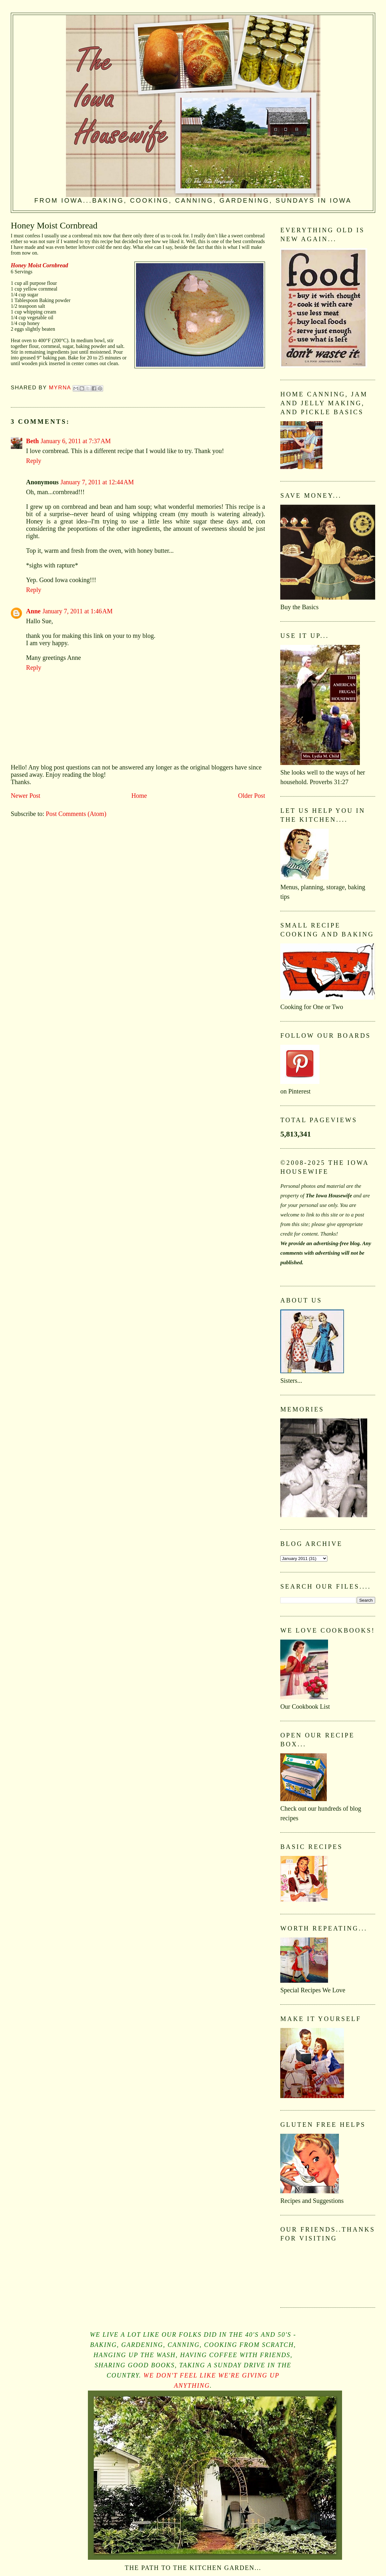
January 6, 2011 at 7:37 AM (76, 440)
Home (139, 795)
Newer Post (25, 795)
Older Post (251, 795)
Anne (33, 611)
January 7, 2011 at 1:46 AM (77, 611)
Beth (32, 440)
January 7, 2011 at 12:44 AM (97, 482)
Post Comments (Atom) (76, 813)
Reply (33, 460)
